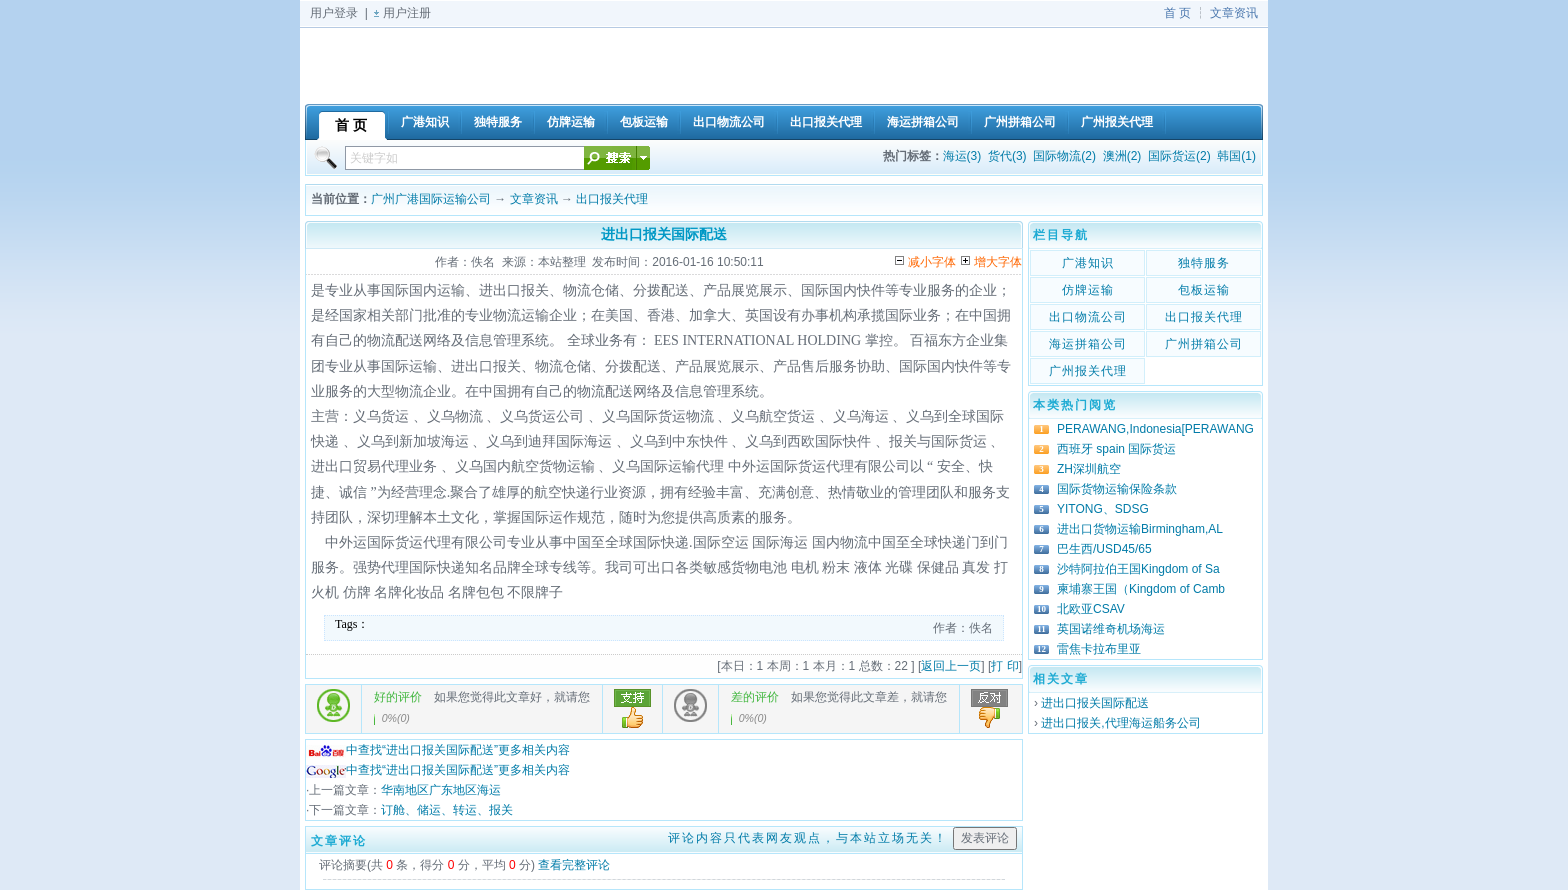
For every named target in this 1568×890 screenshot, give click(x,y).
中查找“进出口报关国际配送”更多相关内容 (438, 750)
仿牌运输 (1088, 290)
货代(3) (1007, 156)
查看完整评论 (574, 865)
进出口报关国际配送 (1095, 703)
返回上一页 (951, 666)
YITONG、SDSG (1103, 509)
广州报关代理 (1088, 371)
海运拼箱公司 (1088, 344)
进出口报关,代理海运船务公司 (1120, 723)
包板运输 (1204, 290)
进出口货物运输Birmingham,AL (1140, 529)
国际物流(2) (1064, 156)
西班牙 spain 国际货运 (1116, 449)
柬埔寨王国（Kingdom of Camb (1141, 589)
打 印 (1004, 666)
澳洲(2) (1122, 156)
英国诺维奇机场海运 (1111, 629)
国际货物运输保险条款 (1117, 489)
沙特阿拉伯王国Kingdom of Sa (1138, 569)
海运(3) (962, 156)
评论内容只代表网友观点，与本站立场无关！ (808, 838)
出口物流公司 (1088, 317)
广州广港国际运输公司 (431, 199)
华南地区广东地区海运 (441, 790)
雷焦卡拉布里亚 (1099, 649)
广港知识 (1088, 263)
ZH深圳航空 (1089, 469)
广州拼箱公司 (1204, 344)
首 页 (1177, 13)
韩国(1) (1236, 156)
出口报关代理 (612, 199)
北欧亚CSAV (1091, 609)
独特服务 (1204, 263)
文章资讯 (1234, 13)
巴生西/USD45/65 (1104, 549)
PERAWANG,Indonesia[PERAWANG (1155, 429)
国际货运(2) (1179, 156)
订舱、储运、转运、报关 (447, 810)
